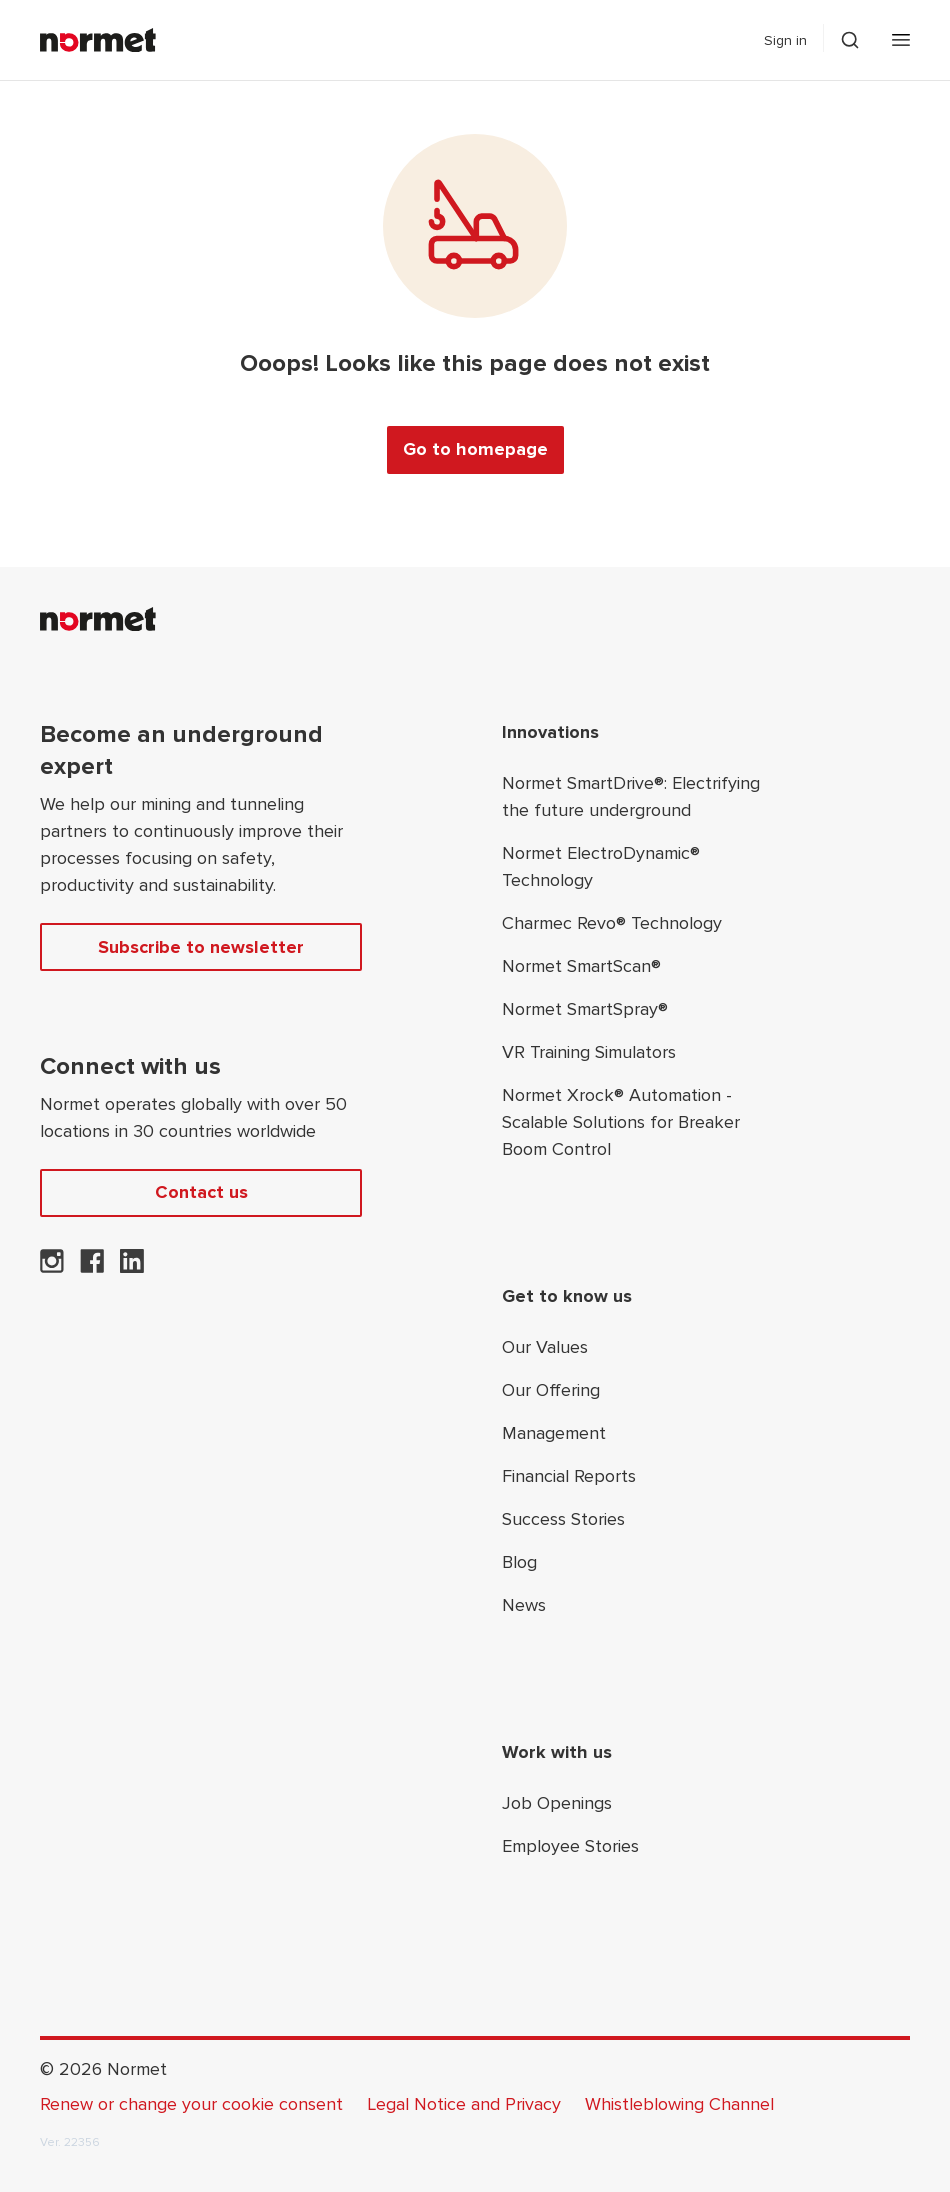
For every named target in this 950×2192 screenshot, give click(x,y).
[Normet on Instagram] (52, 1267)
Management (554, 1433)
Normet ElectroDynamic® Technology (601, 866)
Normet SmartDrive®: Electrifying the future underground (631, 796)
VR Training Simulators (589, 1052)
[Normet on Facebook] (92, 1267)
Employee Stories (570, 1846)
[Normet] (98, 40)
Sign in (785, 40)
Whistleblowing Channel (679, 2104)
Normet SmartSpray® (585, 1009)
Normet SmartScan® (581, 966)
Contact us (201, 1192)
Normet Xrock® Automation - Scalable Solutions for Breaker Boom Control (621, 1122)
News (524, 1605)
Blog (519, 1562)
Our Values (545, 1347)
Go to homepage (475, 449)
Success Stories (563, 1519)
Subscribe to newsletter (201, 947)
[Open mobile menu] (901, 40)
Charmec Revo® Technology (612, 923)
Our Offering (551, 1390)
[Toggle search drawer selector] (850, 40)
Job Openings (557, 1803)
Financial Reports (569, 1476)
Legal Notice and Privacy (464, 2104)
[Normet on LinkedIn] (132, 1267)
